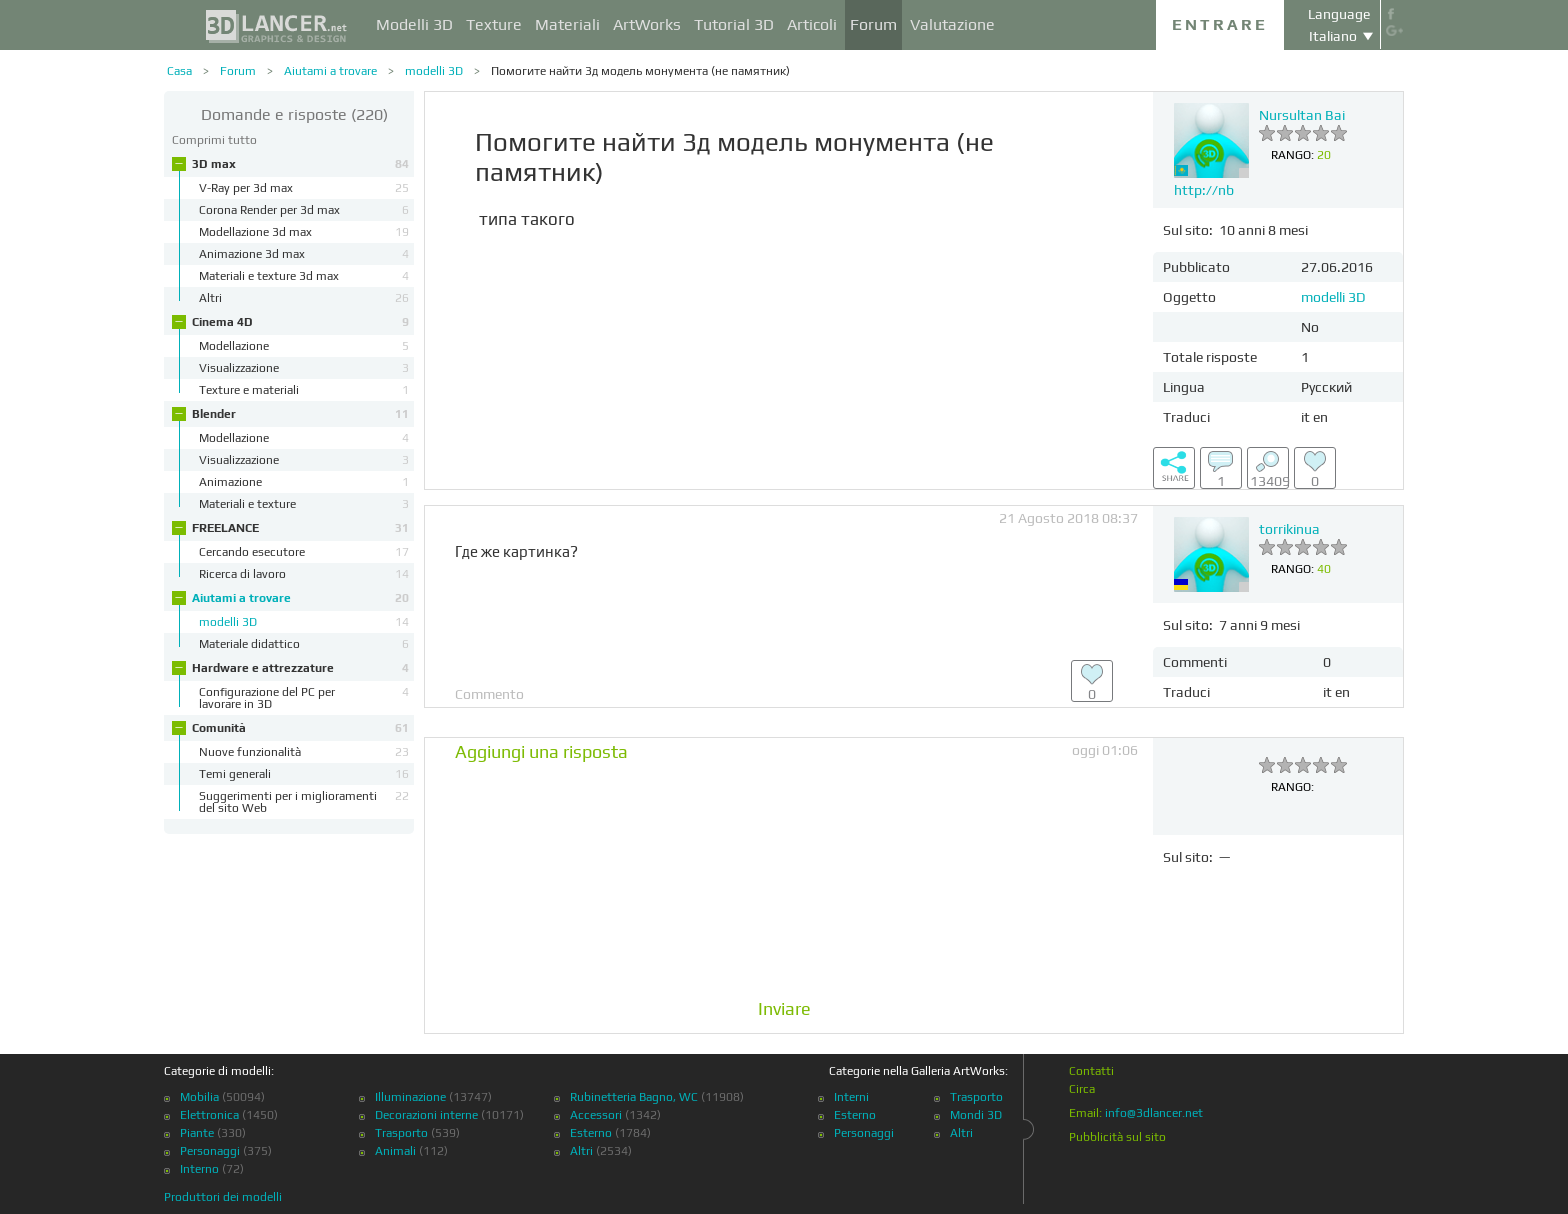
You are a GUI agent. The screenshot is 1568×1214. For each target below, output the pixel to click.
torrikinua (1289, 529)
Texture (494, 24)
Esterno (591, 1133)
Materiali (567, 24)
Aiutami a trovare (330, 71)
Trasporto (401, 1133)
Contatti (1091, 1071)
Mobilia (199, 1097)
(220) (294, 114)
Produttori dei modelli (223, 1197)
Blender (300, 414)
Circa (1082, 1089)
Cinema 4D (300, 322)
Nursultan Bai (1302, 115)
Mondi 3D (976, 1115)
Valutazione (952, 24)
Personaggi (210, 1151)
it (1305, 417)
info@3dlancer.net (1154, 1113)
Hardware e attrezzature (300, 668)
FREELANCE (300, 528)
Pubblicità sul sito (1117, 1137)
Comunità (300, 728)
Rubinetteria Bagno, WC (634, 1097)
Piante (197, 1133)
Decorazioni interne (426, 1115)
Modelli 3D (414, 24)
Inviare (784, 1008)
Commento (489, 694)
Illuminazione (410, 1097)
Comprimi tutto (214, 140)
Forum (873, 24)
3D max (300, 164)
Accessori (596, 1115)
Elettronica (209, 1115)
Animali (395, 1151)
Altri (581, 1151)
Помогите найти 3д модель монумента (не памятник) (640, 71)
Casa (179, 71)
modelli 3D (434, 71)
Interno (199, 1169)
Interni (851, 1097)
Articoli (812, 24)
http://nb (1204, 190)
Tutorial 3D (734, 24)
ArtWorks (647, 24)
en (1320, 417)
